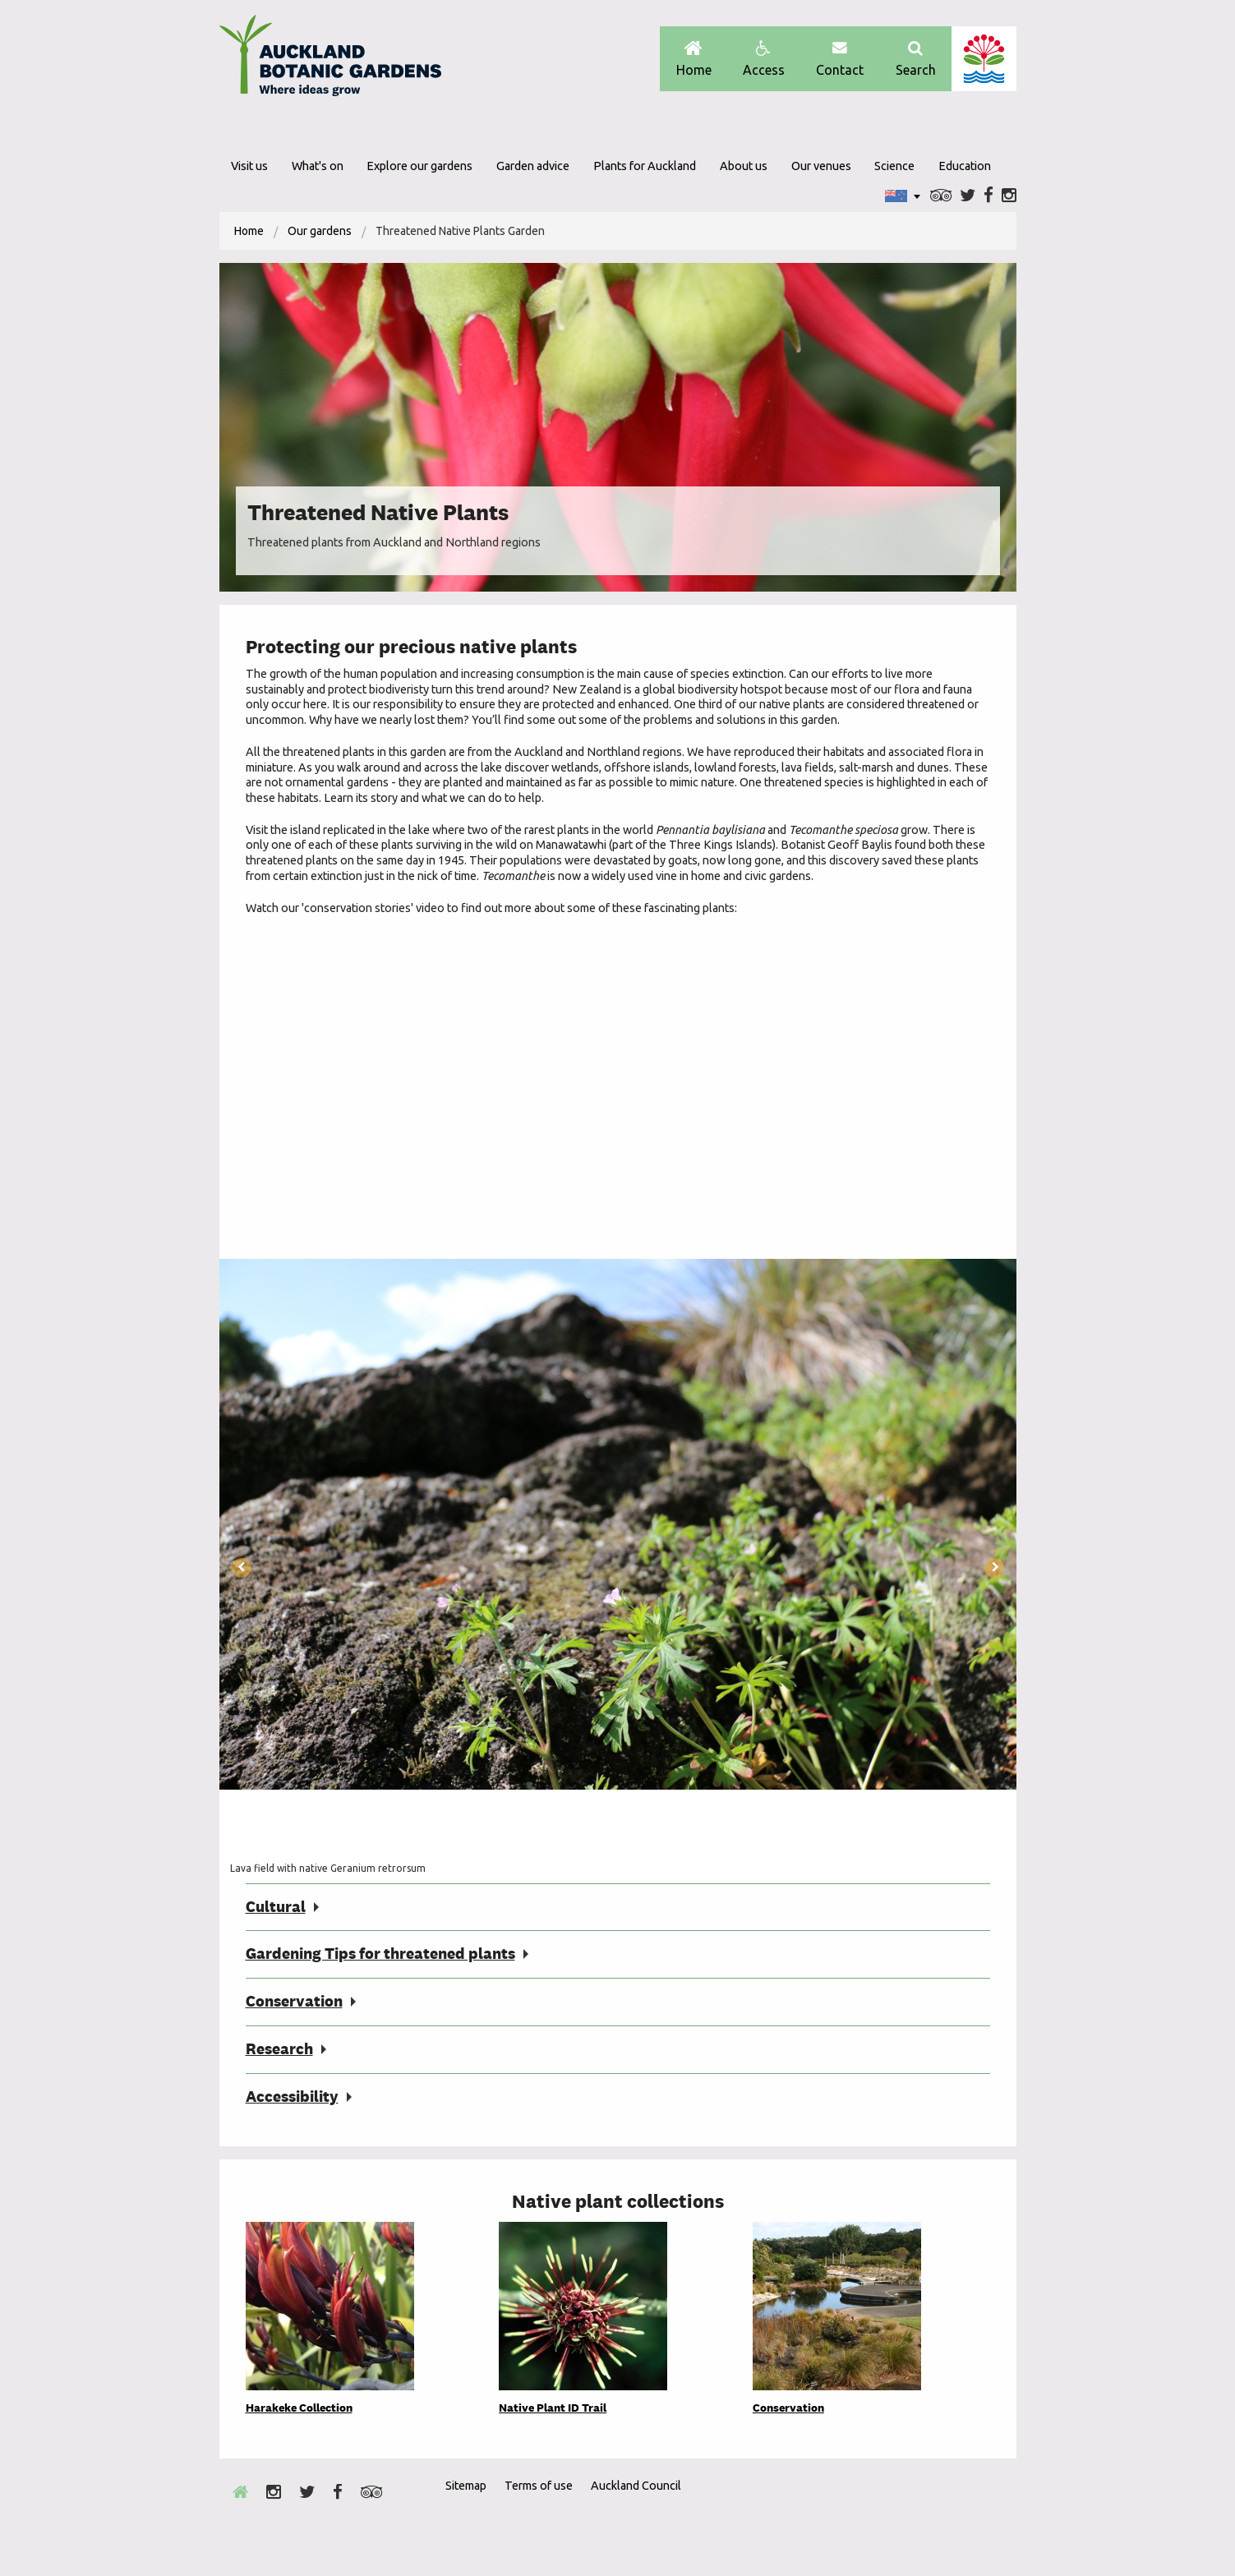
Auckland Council (984, 58)
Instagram (1009, 196)
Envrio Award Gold (899, 2515)
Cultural (276, 1906)
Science (894, 166)
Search (916, 58)
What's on (317, 166)
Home (694, 58)
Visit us (249, 166)
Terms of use (539, 2485)
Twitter (967, 196)
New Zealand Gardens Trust (983, 2515)
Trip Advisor (941, 196)
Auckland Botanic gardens (330, 60)
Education (964, 166)
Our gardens (320, 230)
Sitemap (465, 2485)
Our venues (821, 166)
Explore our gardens (419, 166)
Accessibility (292, 2096)
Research (279, 2048)
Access (764, 58)
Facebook (988, 196)
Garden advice (532, 166)
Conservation (294, 2001)
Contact (840, 58)
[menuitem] (249, 230)
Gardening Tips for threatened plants (380, 1953)
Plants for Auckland (644, 166)
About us (743, 166)
